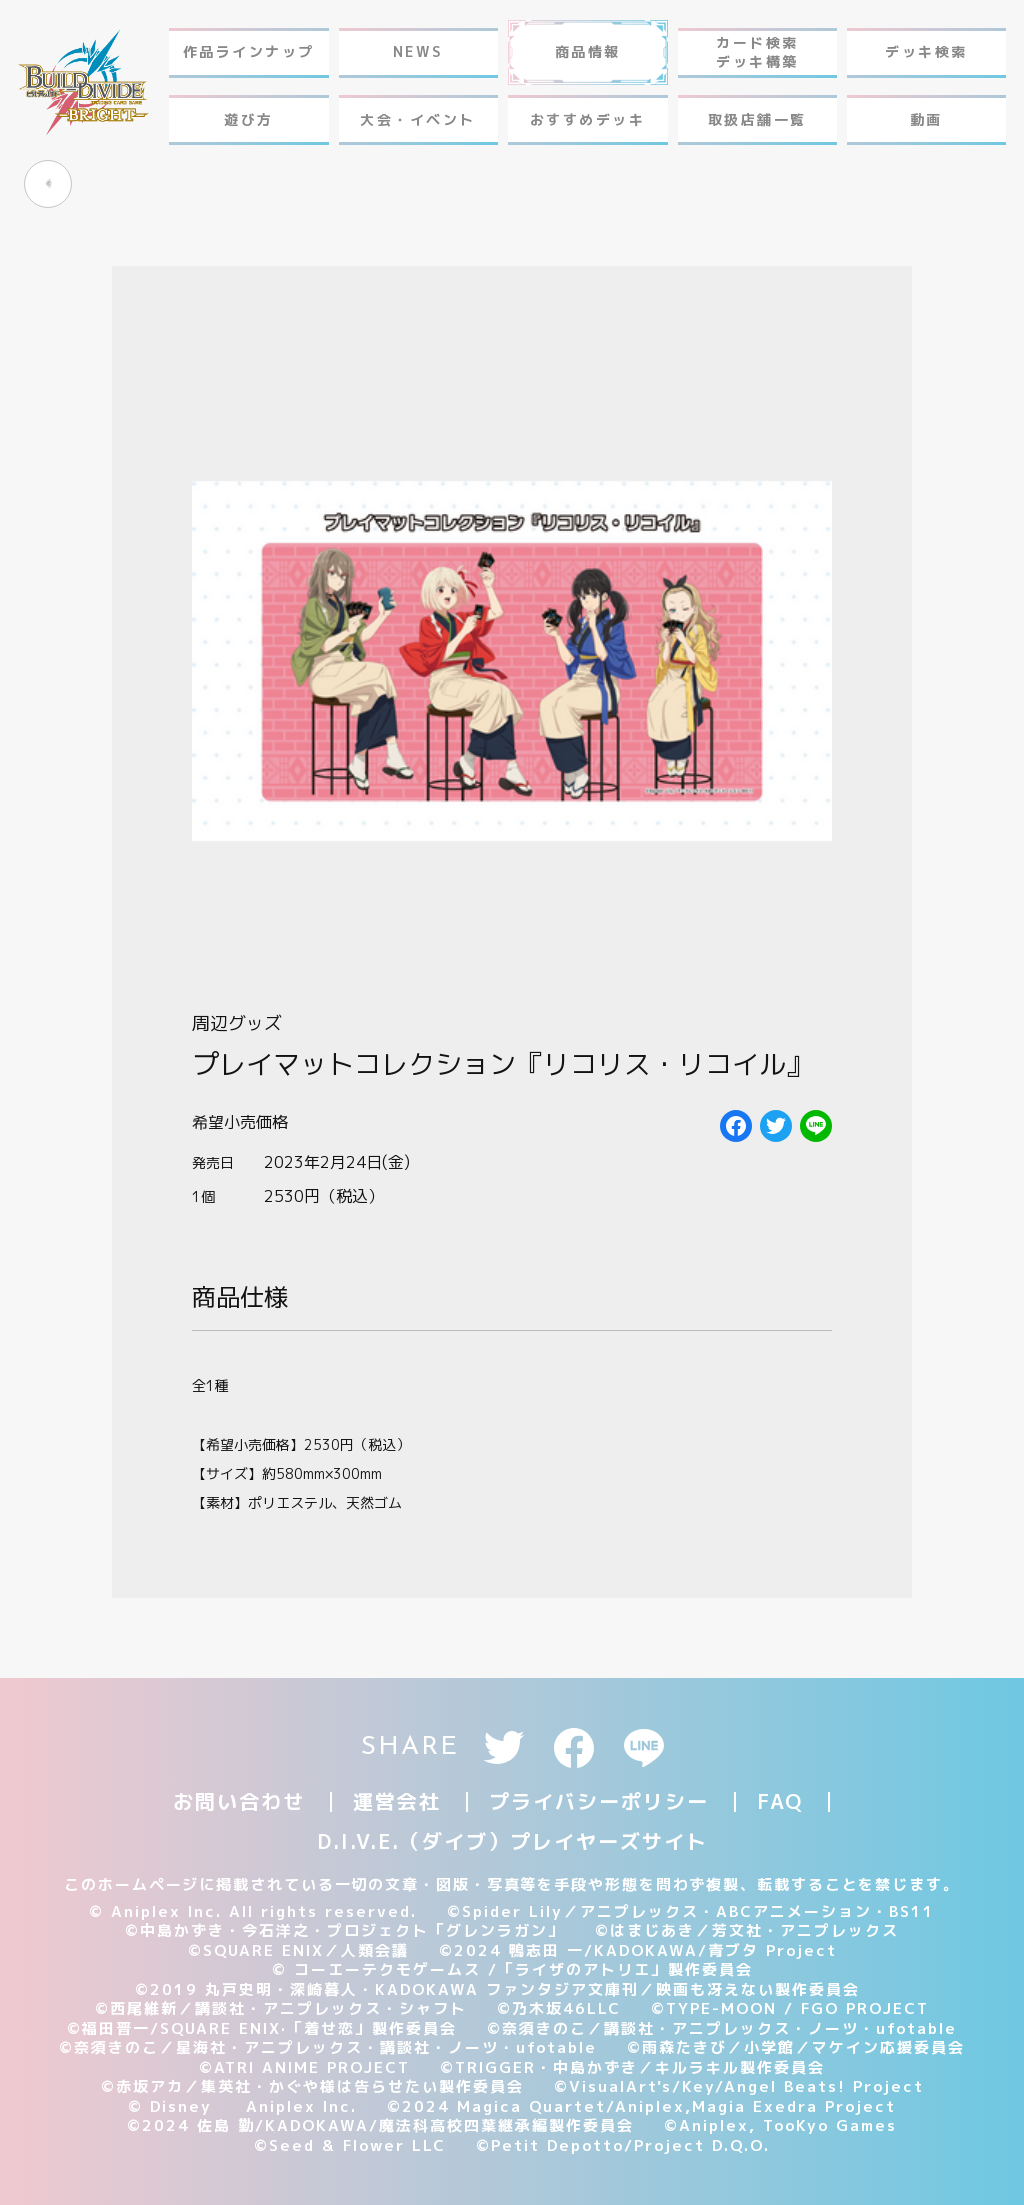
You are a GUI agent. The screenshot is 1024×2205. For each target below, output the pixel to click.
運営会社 (397, 1801)
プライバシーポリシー (599, 1801)
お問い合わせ (239, 1801)
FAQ (780, 1801)
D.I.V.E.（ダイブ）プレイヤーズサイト (512, 1841)
